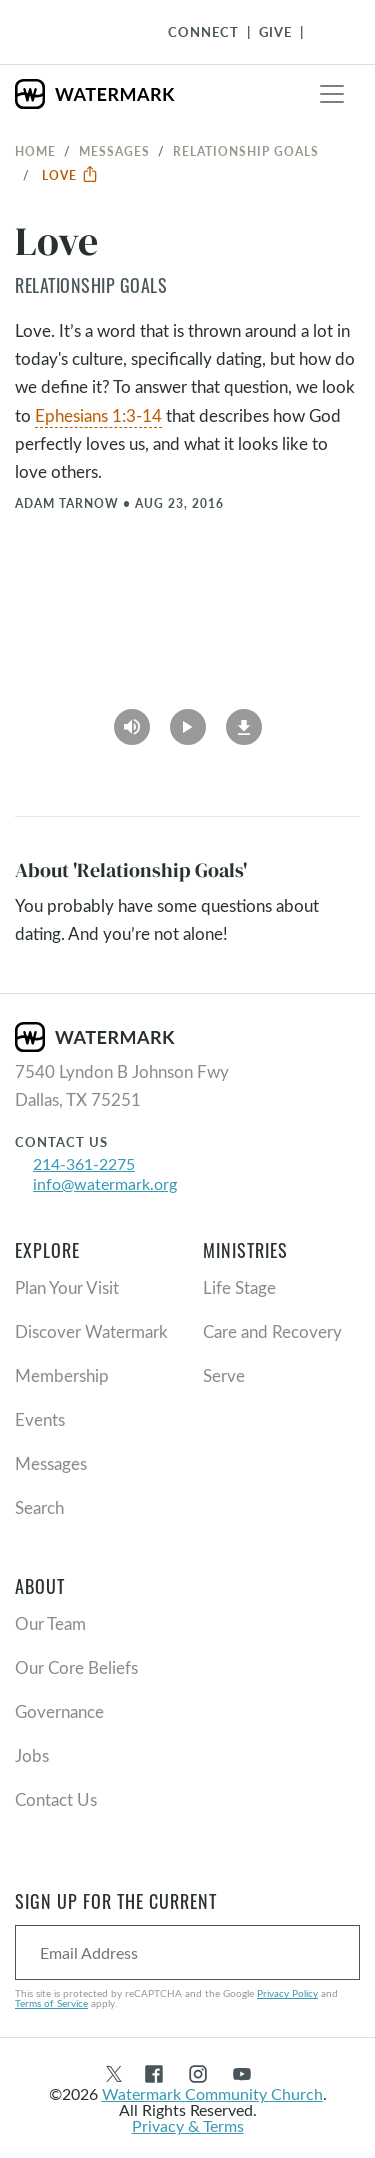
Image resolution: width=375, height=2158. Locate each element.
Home (35, 151)
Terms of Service (51, 2003)
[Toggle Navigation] (326, 32)
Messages (114, 151)
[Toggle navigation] (332, 94)
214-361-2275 (84, 1163)
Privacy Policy (287, 1993)
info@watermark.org (105, 1183)
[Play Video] (188, 720)
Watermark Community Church (212, 2093)
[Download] (244, 720)
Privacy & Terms (188, 2125)
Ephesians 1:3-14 (98, 415)
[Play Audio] (132, 720)
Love (70, 175)
